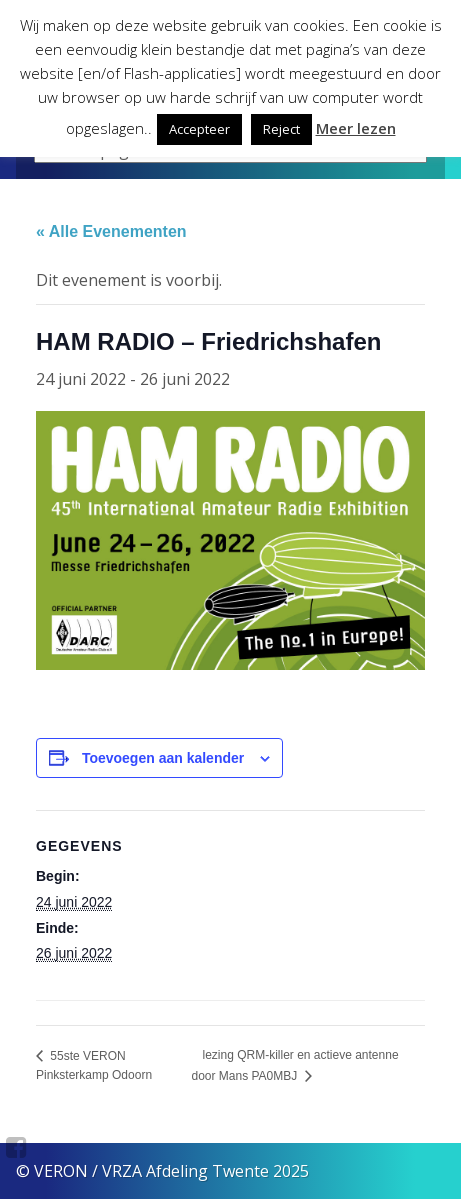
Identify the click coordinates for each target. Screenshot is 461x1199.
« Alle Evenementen (111, 231)
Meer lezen (356, 128)
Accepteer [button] (199, 129)
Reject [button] (281, 129)
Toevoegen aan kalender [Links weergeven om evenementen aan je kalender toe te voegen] (163, 758)
